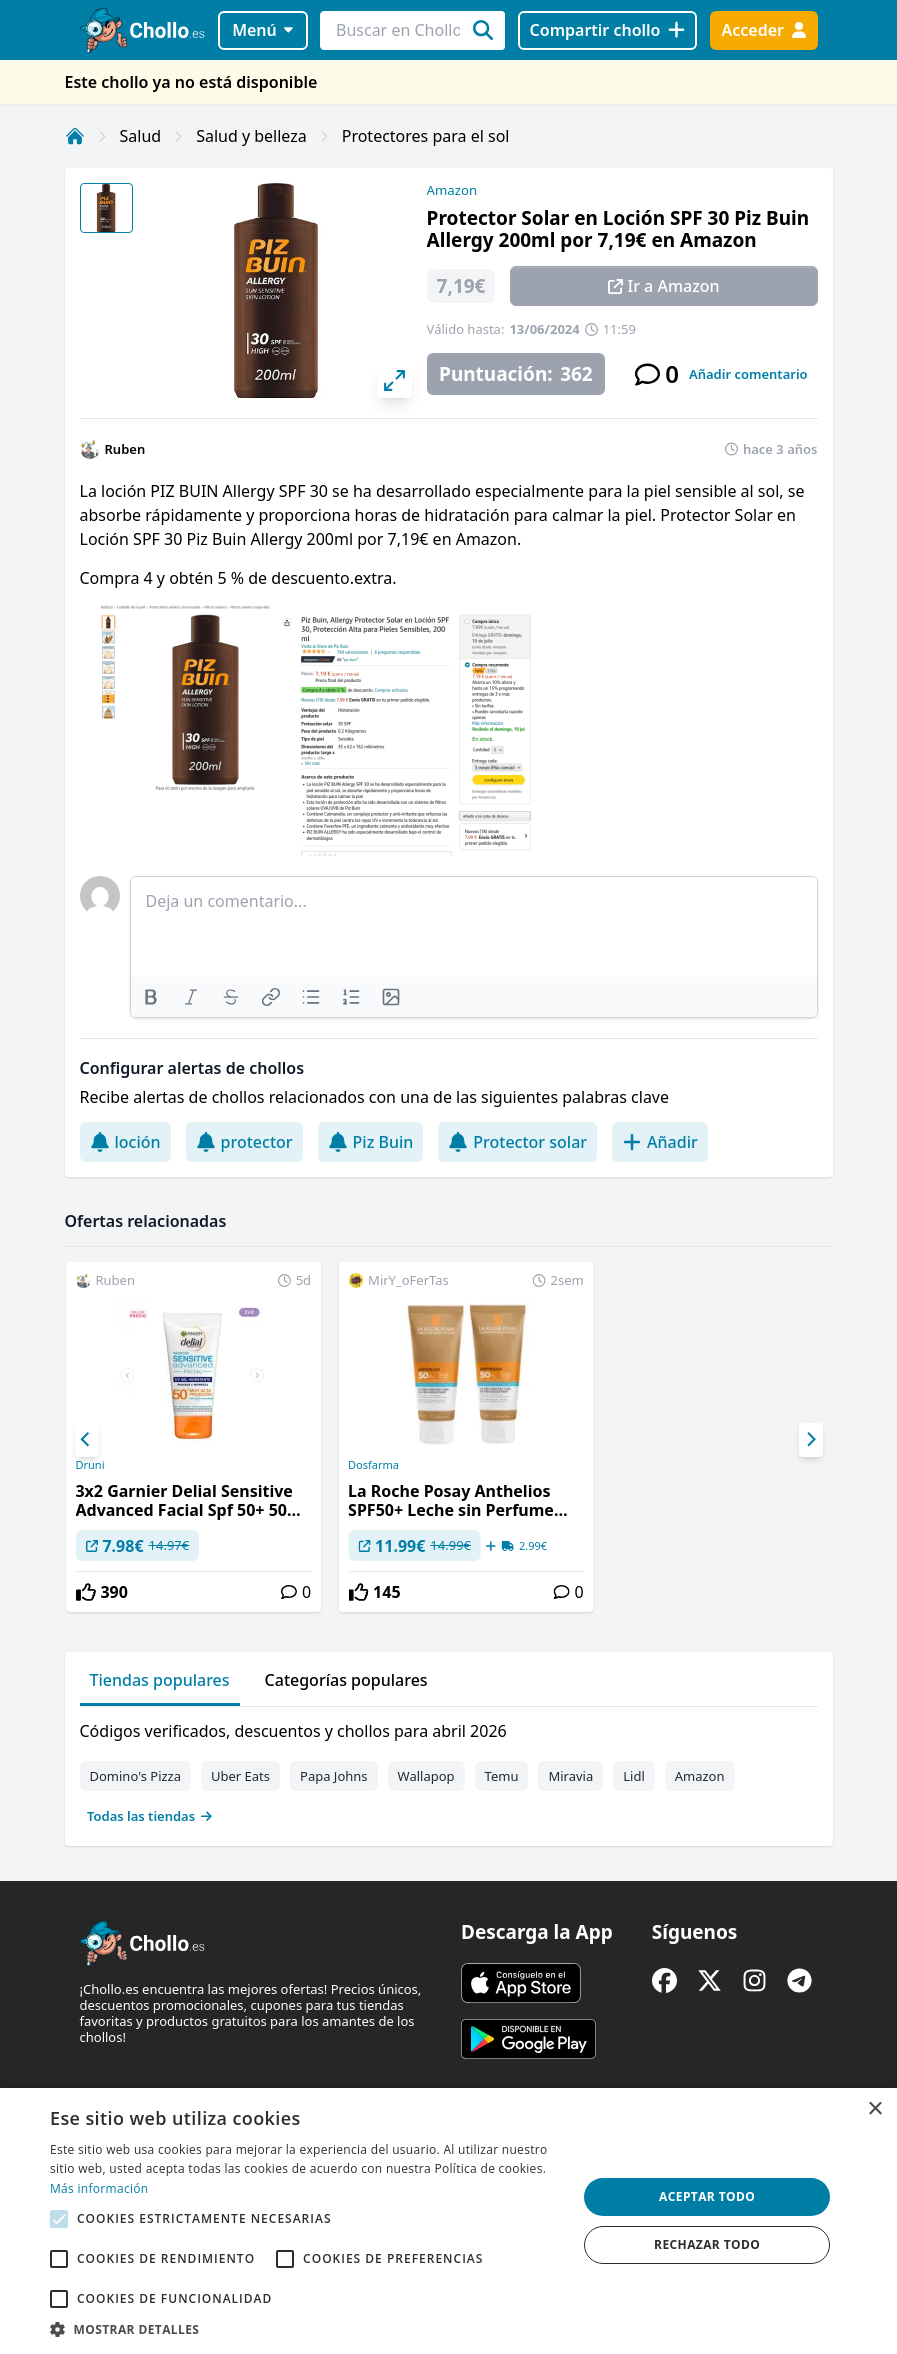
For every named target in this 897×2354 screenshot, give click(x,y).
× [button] (874, 2109)
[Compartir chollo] (607, 30)
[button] (306, 2329)
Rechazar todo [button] (707, 2244)
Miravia (570, 1776)
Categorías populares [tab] (346, 1680)
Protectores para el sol (426, 136)
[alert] (448, 2221)
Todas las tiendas (150, 1816)
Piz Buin (371, 1142)
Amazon (452, 190)
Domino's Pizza (136, 1776)
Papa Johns (334, 1776)
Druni (89, 1465)
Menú (262, 30)
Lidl (634, 1776)
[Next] (811, 1440)
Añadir (660, 1142)
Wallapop (426, 1776)
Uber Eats (240, 1776)
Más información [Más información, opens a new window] (99, 2188)
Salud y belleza (251, 136)
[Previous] (87, 1440)
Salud (141, 136)
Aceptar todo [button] (707, 2196)
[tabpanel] (449, 1769)
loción (125, 1142)
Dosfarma (373, 1465)
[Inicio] (75, 136)
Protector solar (517, 1142)
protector (244, 1142)
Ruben (125, 449)
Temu (502, 1776)
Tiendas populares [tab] (160, 1680)
